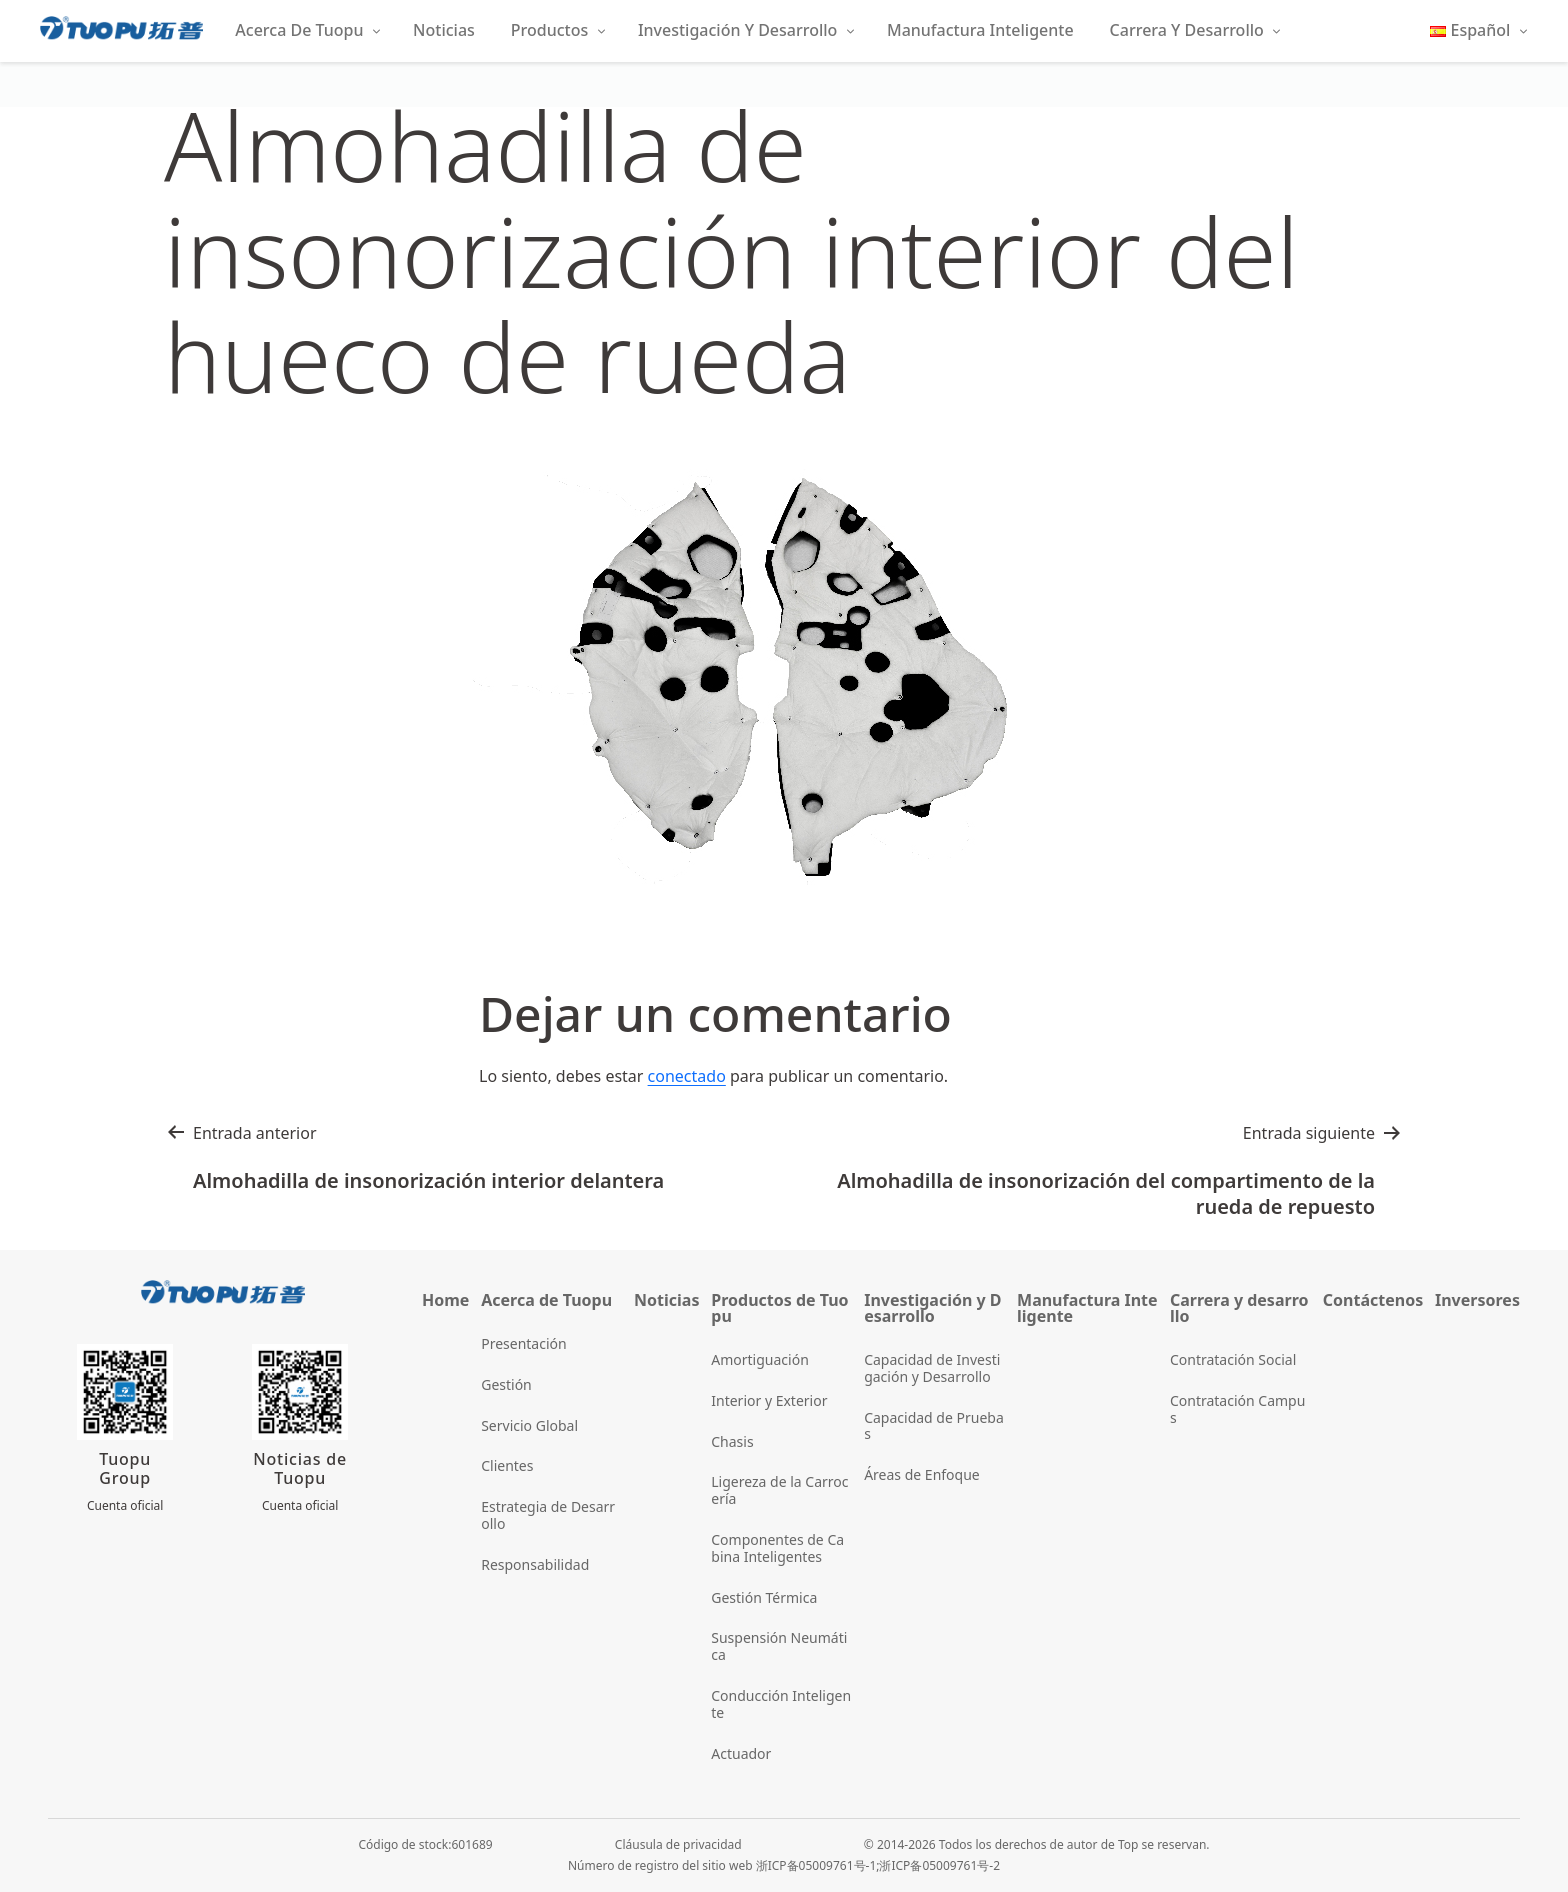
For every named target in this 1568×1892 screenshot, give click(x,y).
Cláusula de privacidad (678, 1844)
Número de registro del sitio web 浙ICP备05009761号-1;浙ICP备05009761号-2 (784, 1865)
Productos (549, 30)
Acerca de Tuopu (299, 30)
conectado (687, 1076)
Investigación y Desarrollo (737, 30)
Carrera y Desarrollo (1187, 30)
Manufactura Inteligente (980, 30)
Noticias (444, 30)
